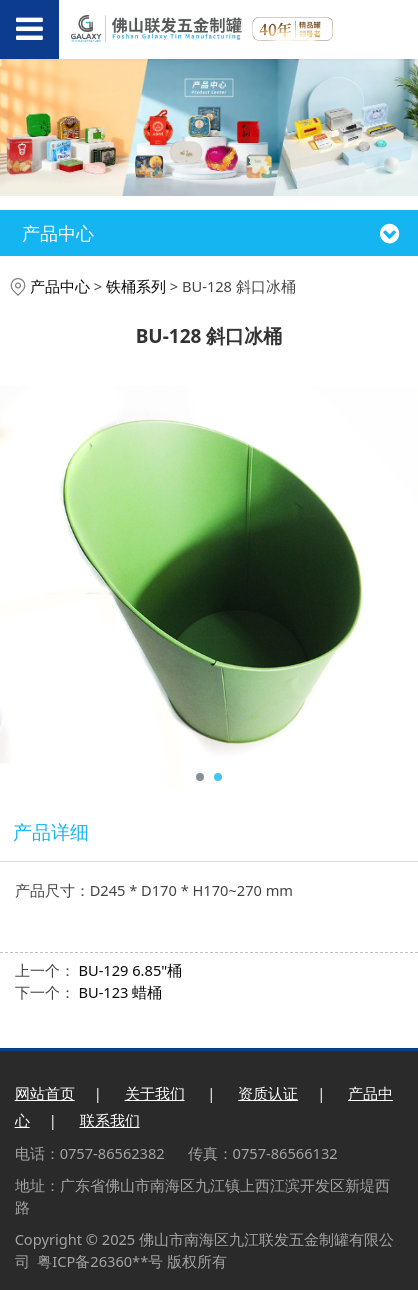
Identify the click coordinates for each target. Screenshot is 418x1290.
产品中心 (60, 286)
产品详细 (51, 832)
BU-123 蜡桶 (120, 992)
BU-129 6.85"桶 (130, 970)
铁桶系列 (136, 286)
